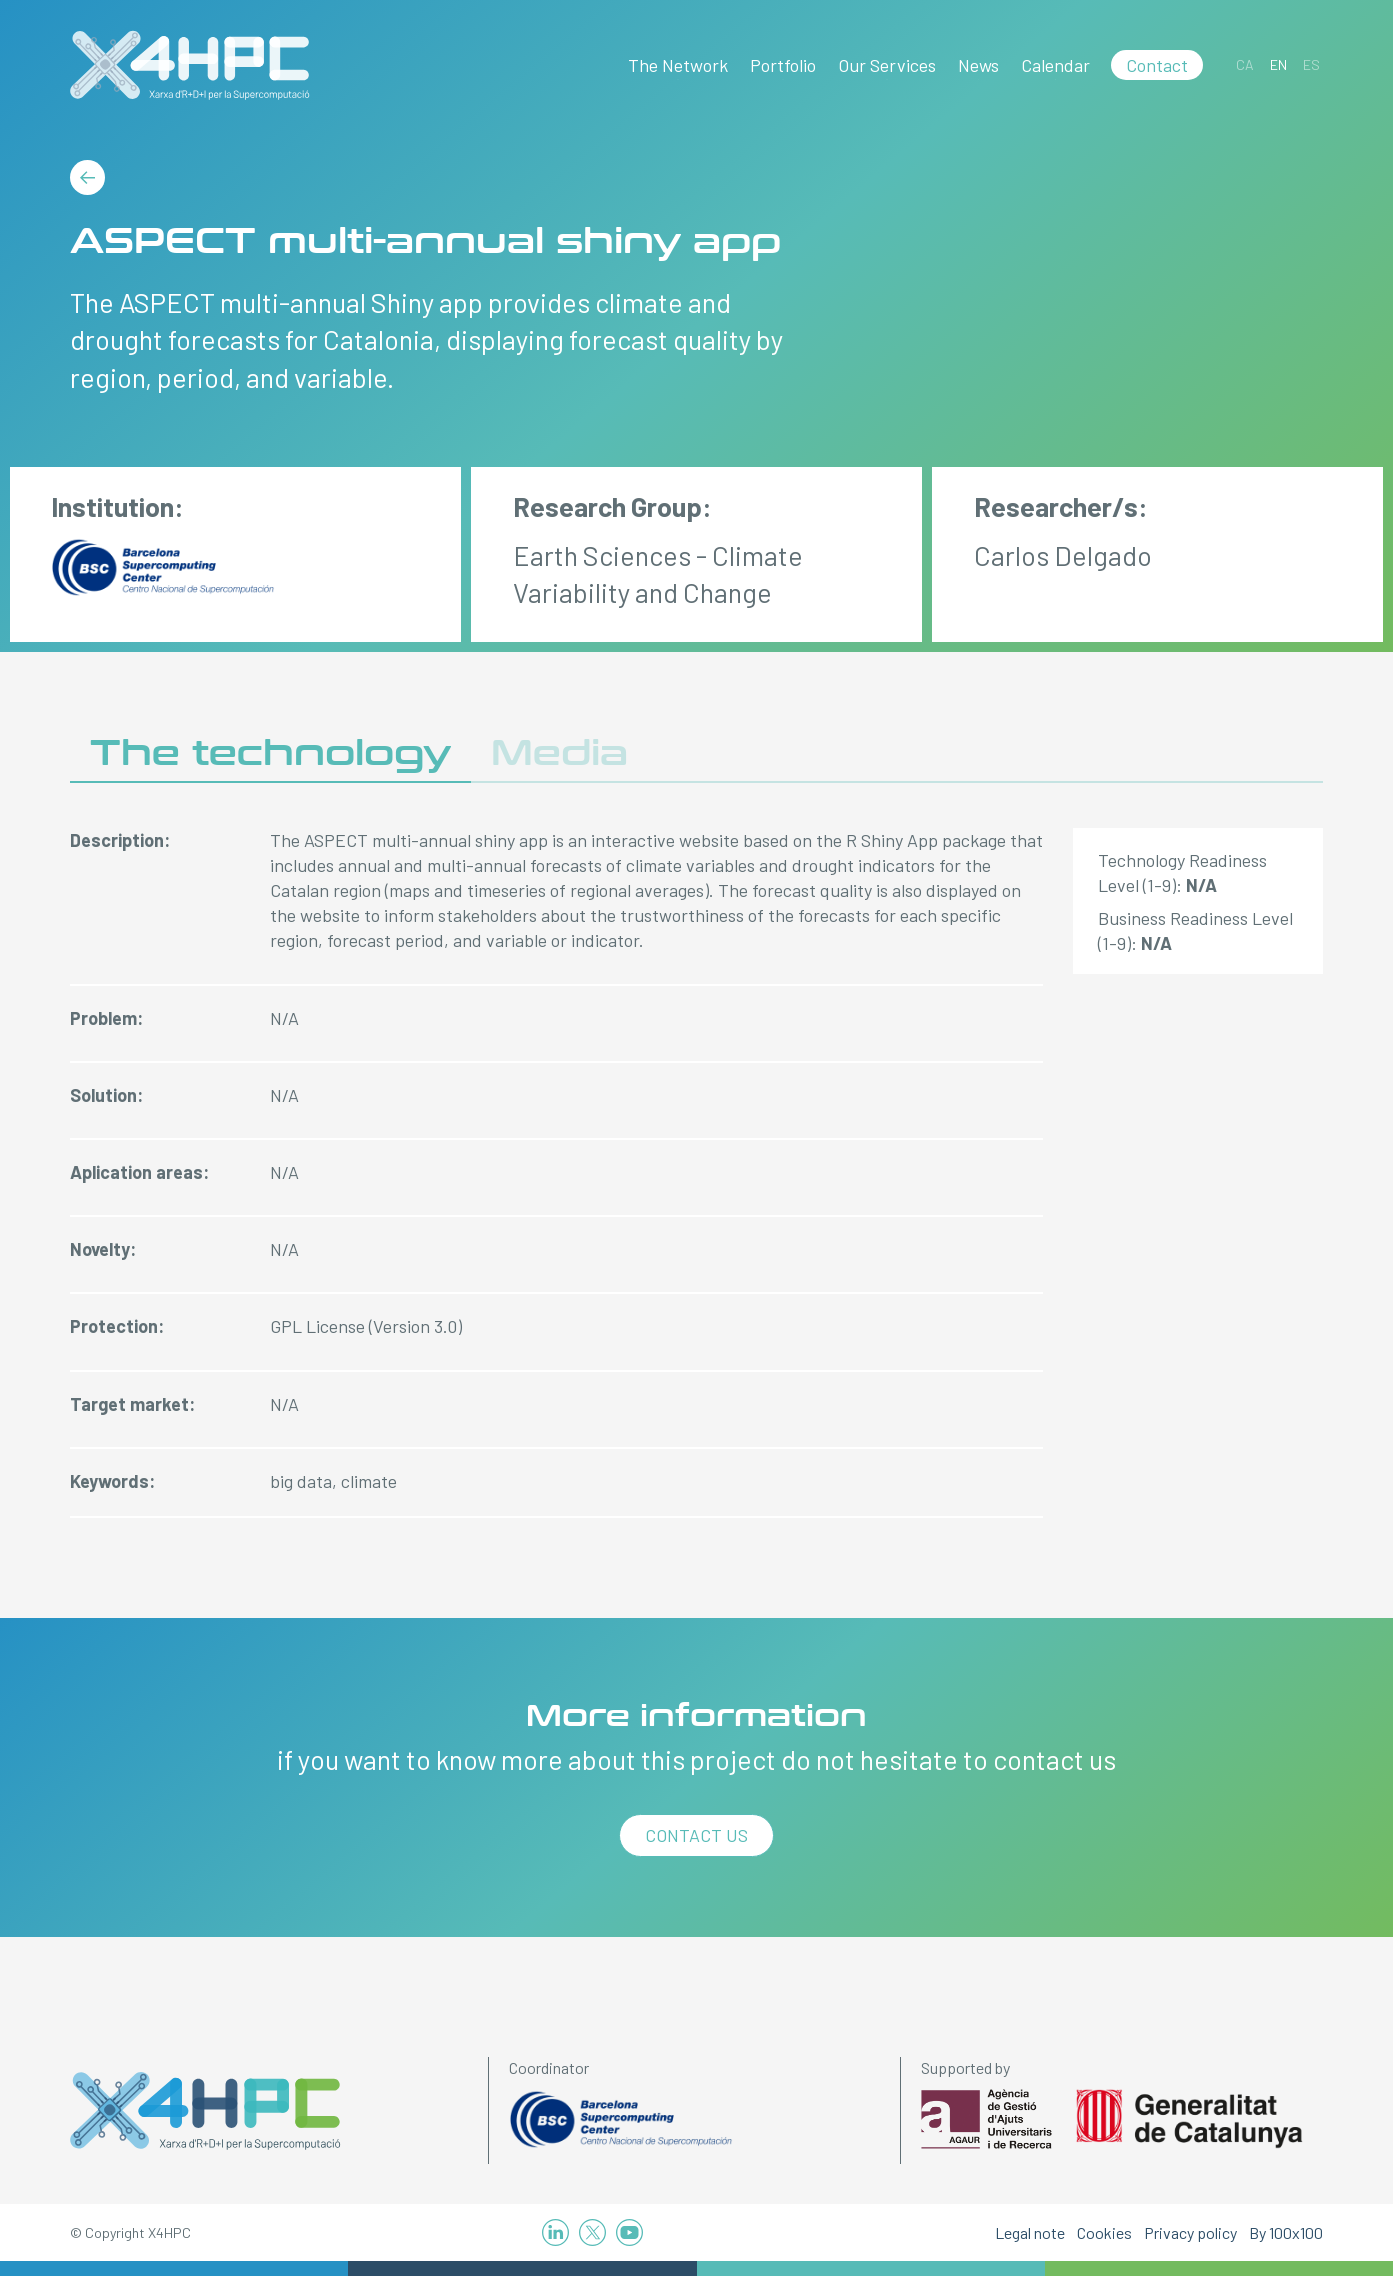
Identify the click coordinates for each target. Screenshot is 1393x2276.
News (978, 65)
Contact (1157, 65)
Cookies (1104, 2232)
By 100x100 (1286, 2232)
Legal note (1030, 2232)
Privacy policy (1190, 2232)
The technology (270, 753)
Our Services (887, 65)
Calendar (1055, 65)
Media (559, 753)
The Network (678, 65)
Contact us (696, 1835)
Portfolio (783, 65)
